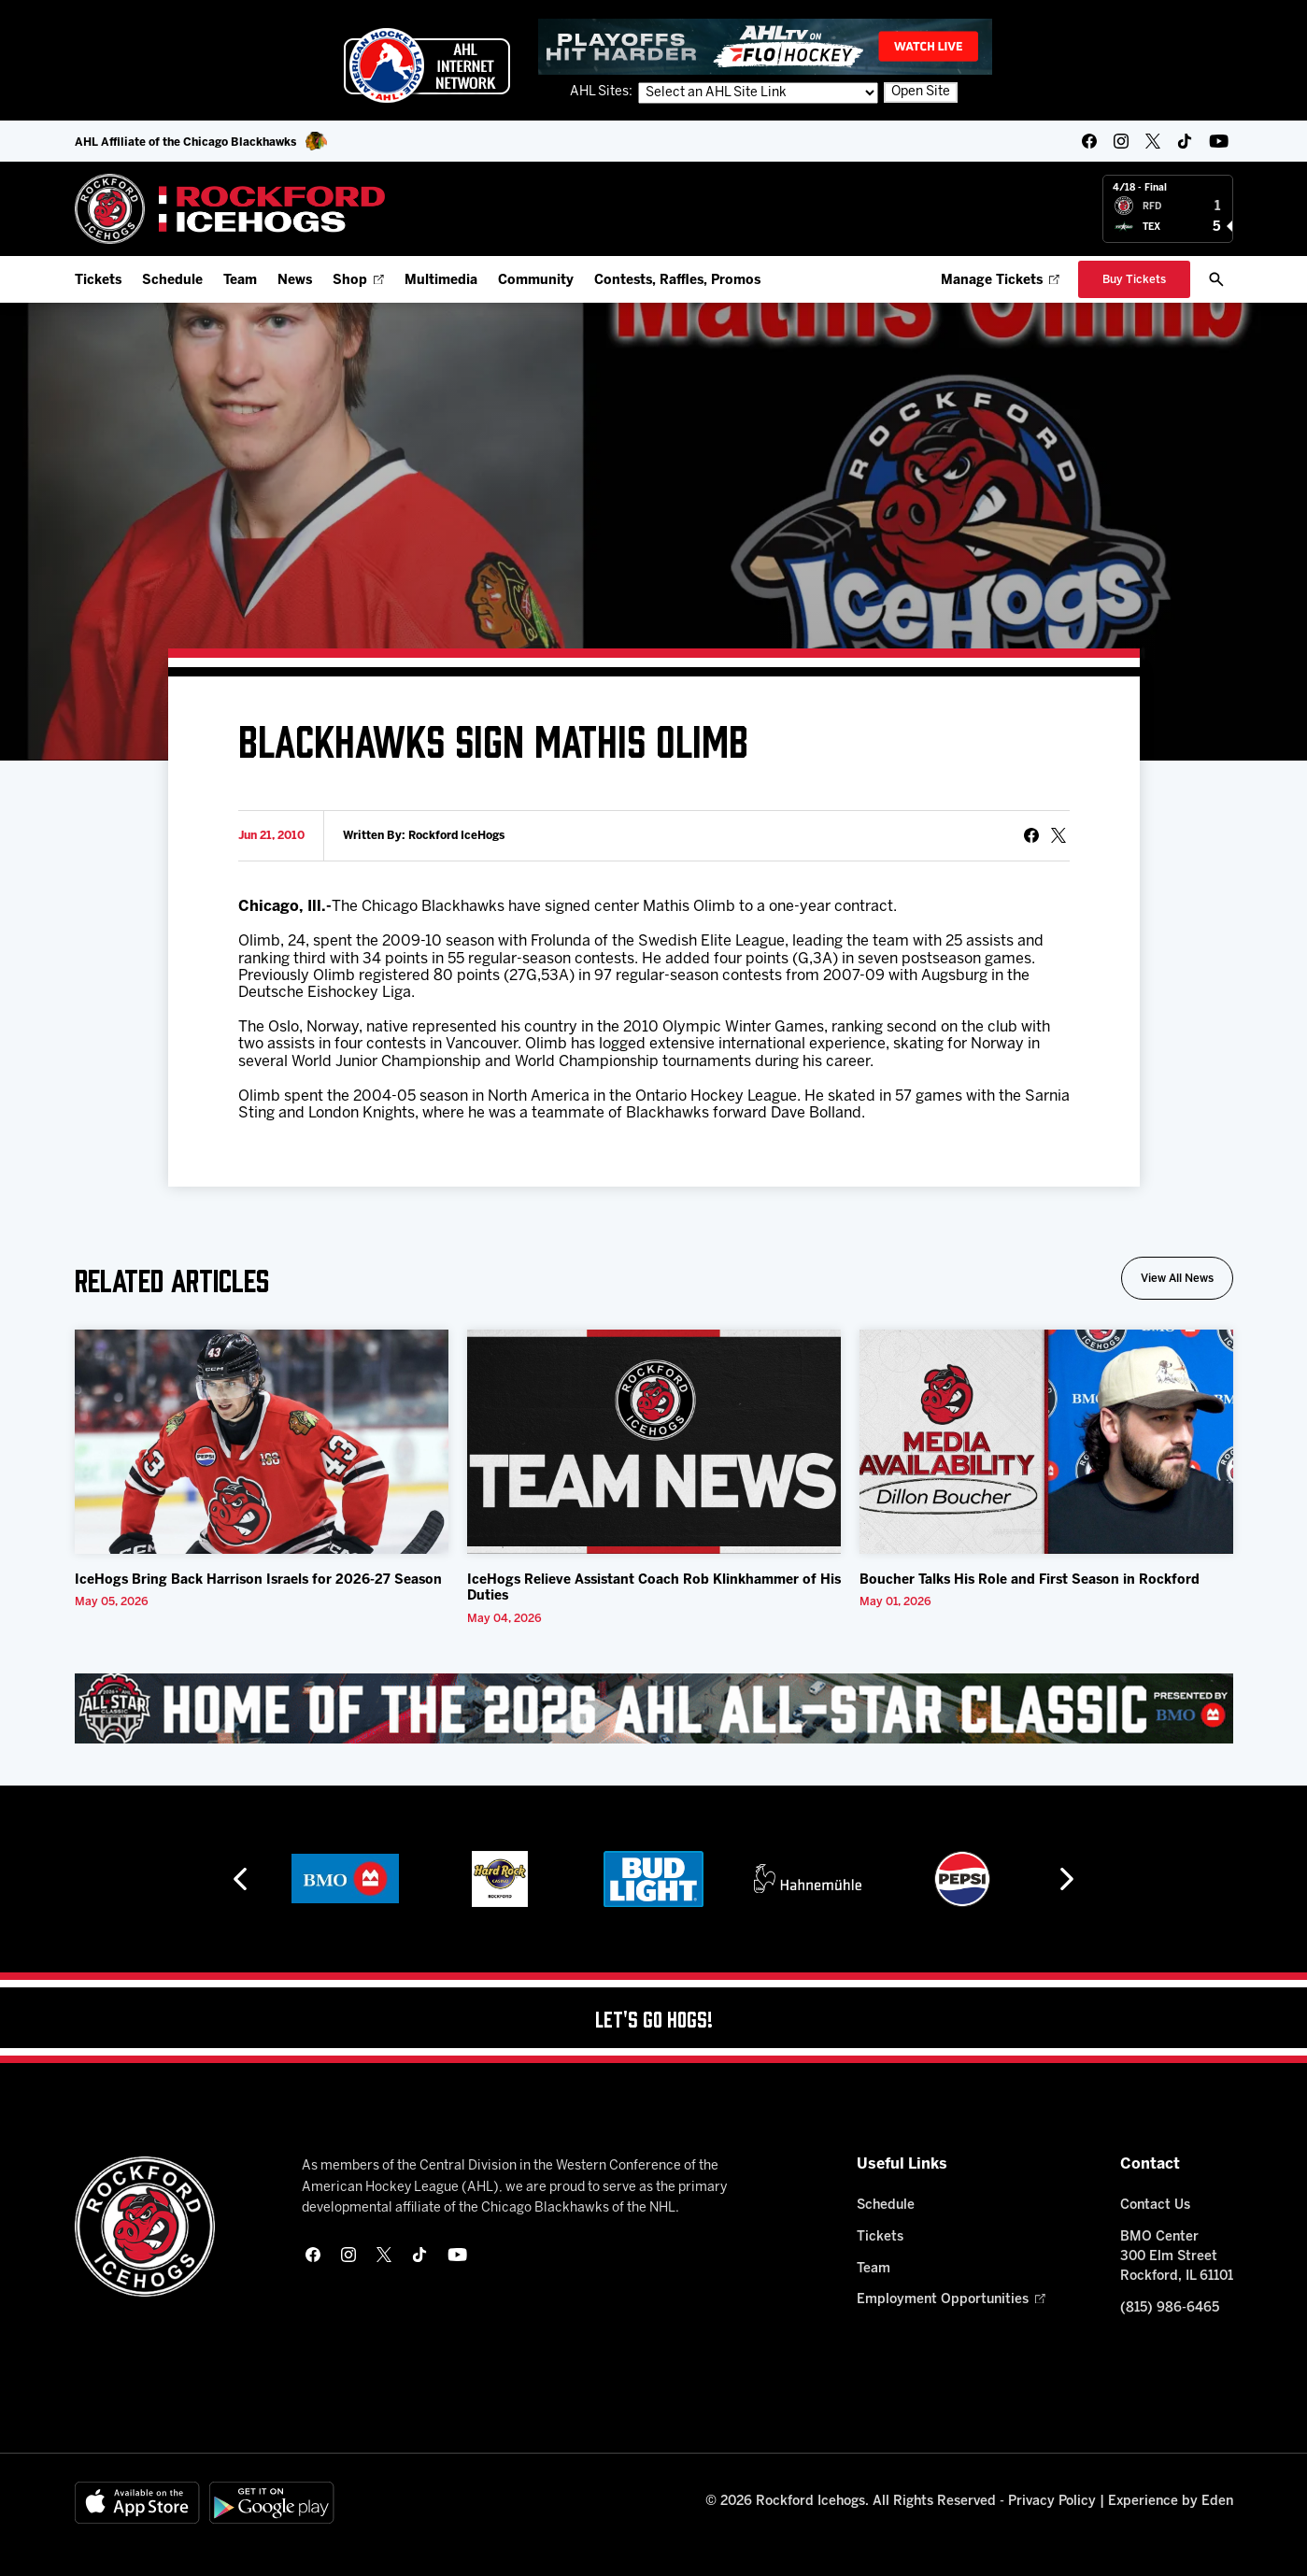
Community (536, 281)
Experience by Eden (1170, 2502)
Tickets (98, 281)
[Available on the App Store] (137, 2503)
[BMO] (345, 1879)
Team (240, 281)
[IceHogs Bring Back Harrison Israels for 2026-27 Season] (261, 1442)
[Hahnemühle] (807, 1879)
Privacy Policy (1052, 2502)
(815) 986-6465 (1169, 2308)
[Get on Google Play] (271, 2503)
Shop (358, 281)
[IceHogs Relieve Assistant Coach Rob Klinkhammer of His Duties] (654, 1442)
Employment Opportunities (950, 2300)
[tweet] (1058, 835)
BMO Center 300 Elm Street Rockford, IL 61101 (1176, 2257)
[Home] (230, 209)
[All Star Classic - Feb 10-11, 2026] (654, 1708)
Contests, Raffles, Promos (677, 281)
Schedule (172, 281)
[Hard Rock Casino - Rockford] (500, 1879)
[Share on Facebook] (1031, 835)
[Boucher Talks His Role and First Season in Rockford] (1046, 1442)
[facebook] (1089, 141)
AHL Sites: (602, 92)
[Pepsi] (962, 1879)
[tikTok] (1184, 141)
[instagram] (1121, 141)
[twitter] (1153, 141)
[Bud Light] (653, 1879)
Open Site (920, 92)
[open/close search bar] (1216, 279)
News (294, 281)
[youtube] (1218, 141)
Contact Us (1155, 2205)
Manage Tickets (1000, 281)
